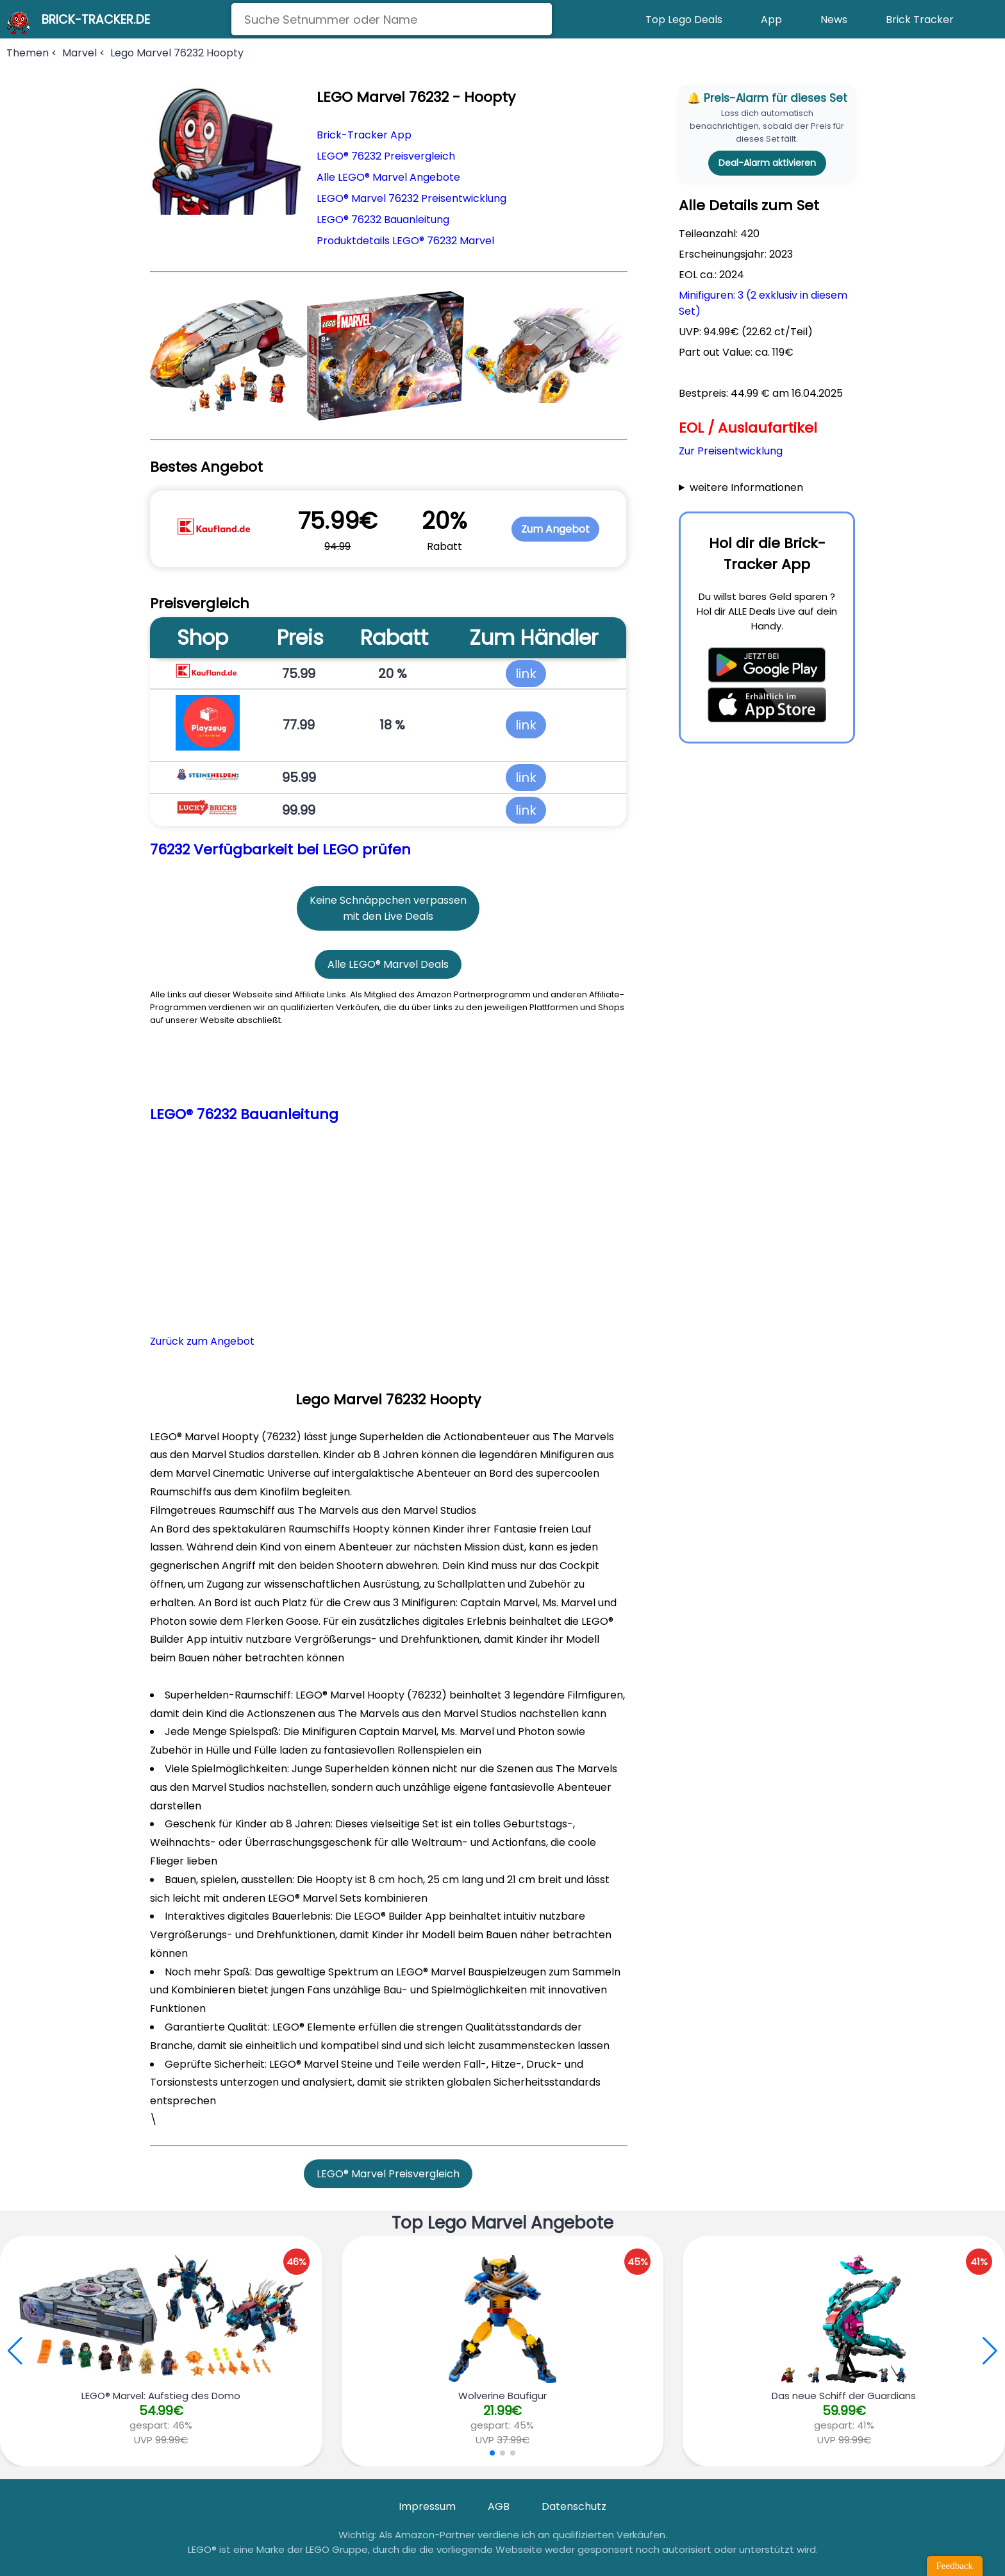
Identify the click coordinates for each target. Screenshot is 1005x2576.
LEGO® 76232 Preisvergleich (386, 156)
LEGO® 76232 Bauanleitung (383, 219)
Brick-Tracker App (364, 135)
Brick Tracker (920, 19)
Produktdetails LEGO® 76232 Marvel (405, 240)
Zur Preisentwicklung (731, 451)
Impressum (427, 2506)
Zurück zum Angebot (202, 1341)
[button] (990, 2351)
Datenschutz (574, 2506)
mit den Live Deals (388, 916)
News (833, 19)
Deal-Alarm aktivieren (767, 162)
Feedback (954, 2566)
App (771, 19)
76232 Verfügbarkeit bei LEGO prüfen (280, 850)
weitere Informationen (746, 487)
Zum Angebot (555, 529)
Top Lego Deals (683, 19)
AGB (499, 2506)
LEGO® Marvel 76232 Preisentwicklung (411, 198)
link (525, 674)
